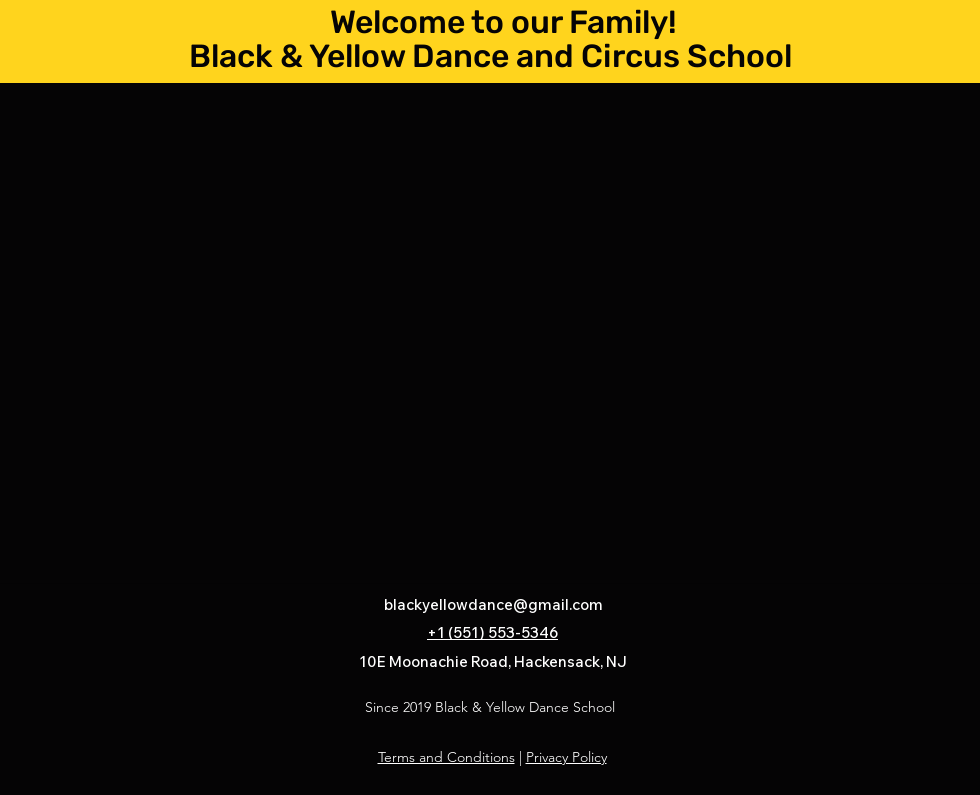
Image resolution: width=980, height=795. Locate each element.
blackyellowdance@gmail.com (493, 604)
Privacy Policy (566, 757)
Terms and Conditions (446, 757)
